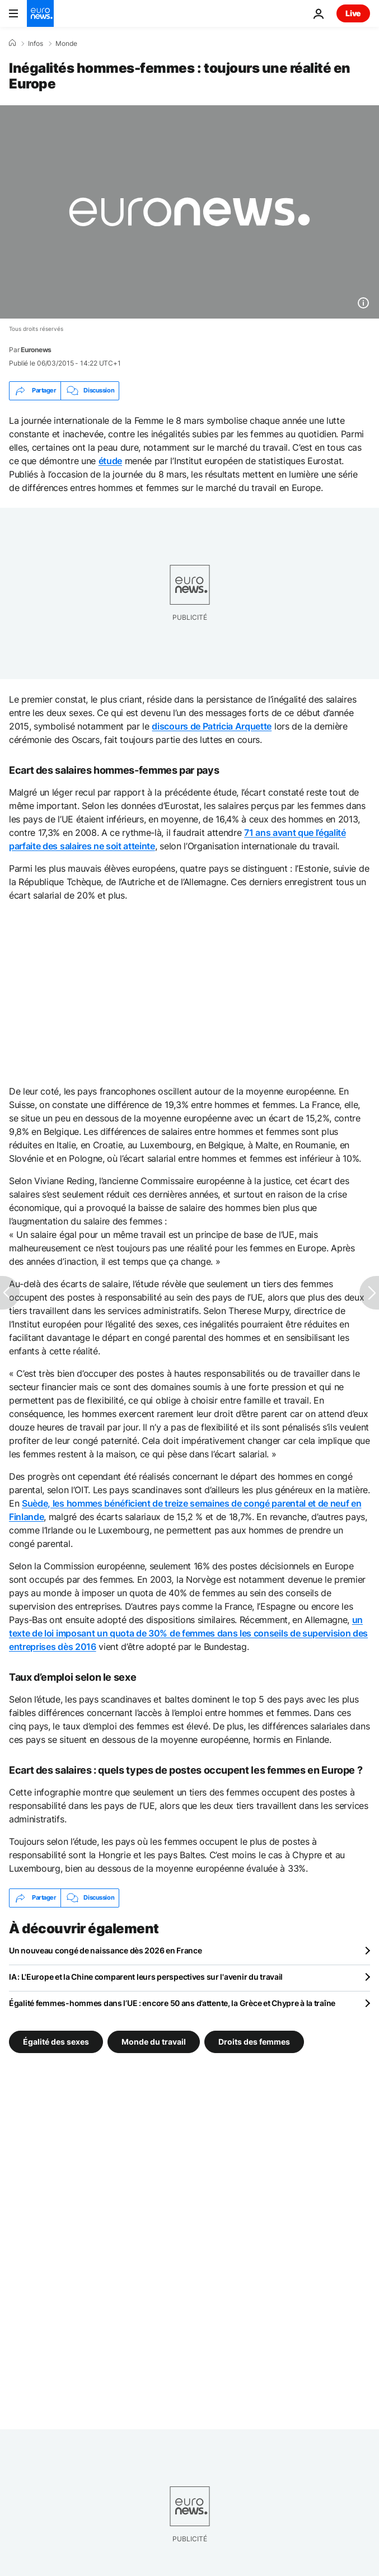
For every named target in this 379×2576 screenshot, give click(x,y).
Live (353, 13)
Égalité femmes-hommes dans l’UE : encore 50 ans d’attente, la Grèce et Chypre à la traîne (172, 2003)
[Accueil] (12, 43)
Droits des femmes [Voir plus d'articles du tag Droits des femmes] (254, 2041)
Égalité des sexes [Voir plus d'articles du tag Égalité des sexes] (56, 2041)
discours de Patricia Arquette (212, 726)
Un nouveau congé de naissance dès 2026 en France (105, 1950)
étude (110, 460)
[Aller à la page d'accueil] (40, 13)
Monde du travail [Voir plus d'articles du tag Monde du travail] (153, 2041)
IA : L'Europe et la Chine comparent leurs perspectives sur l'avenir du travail (146, 1976)
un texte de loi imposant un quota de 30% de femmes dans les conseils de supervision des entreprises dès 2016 (188, 1633)
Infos (35, 43)
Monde (66, 43)
